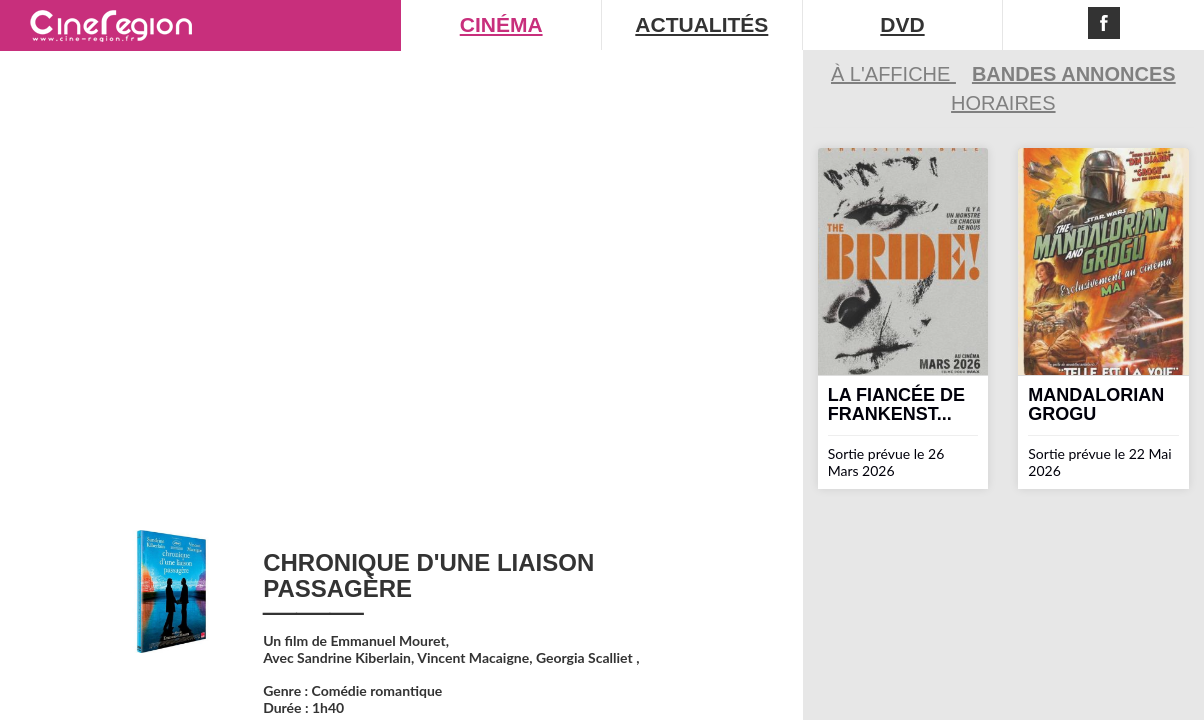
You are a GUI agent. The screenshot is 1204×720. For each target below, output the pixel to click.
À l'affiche (893, 74)
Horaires (1003, 103)
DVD (902, 24)
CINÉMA (501, 24)
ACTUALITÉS (701, 24)
